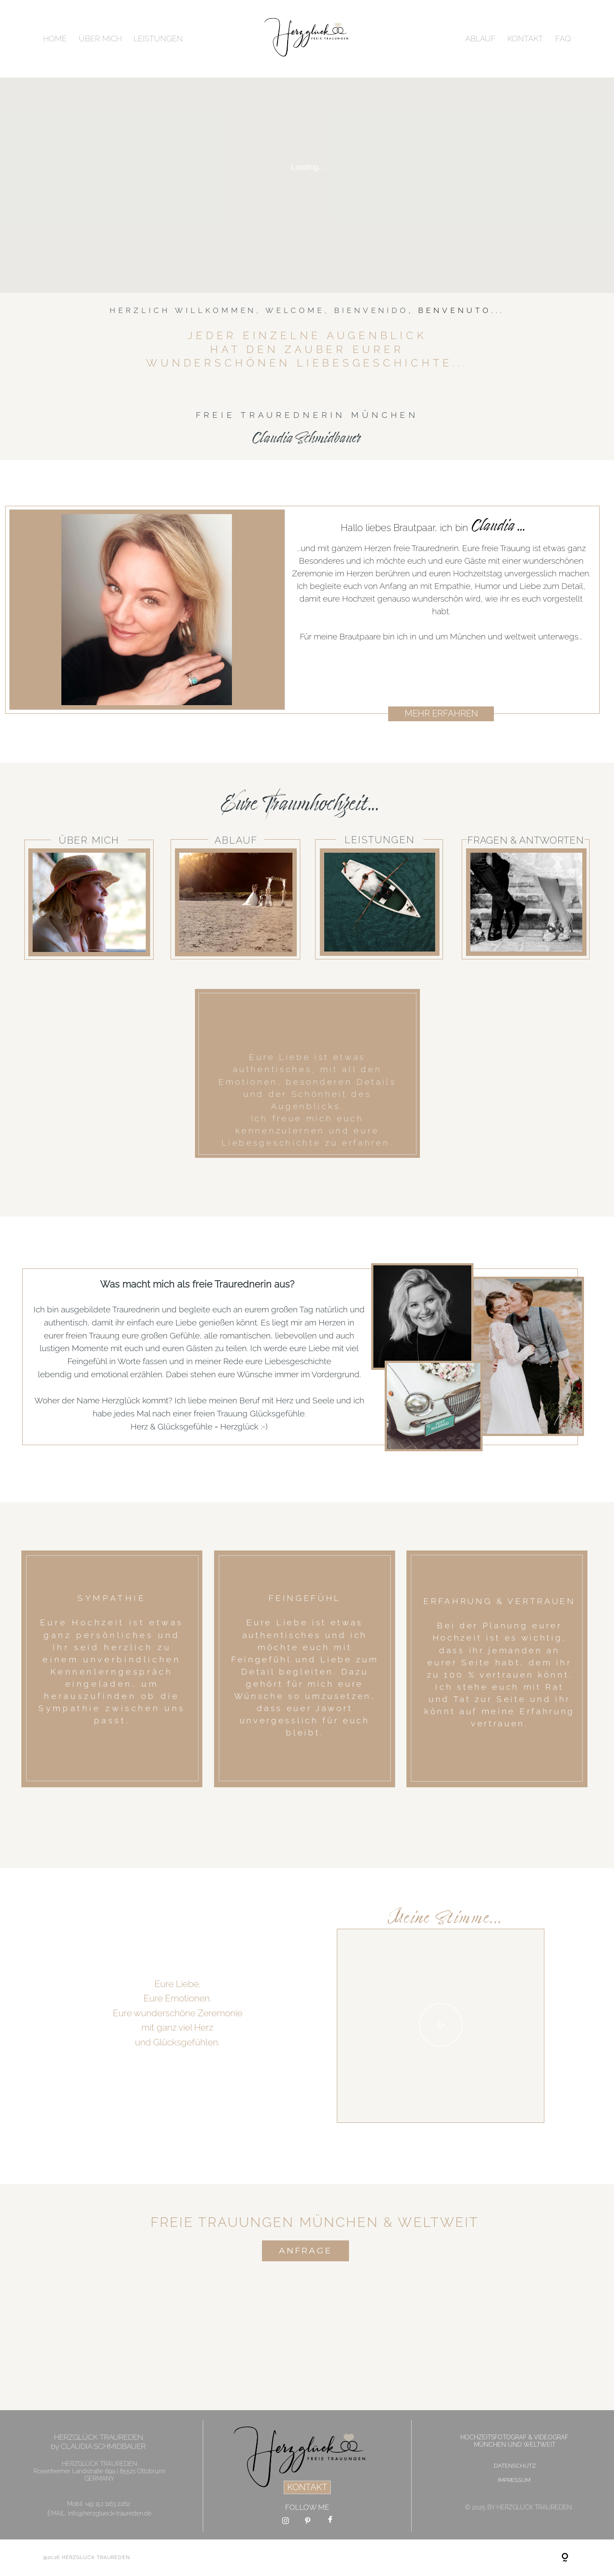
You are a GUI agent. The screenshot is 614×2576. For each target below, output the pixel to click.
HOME (55, 38)
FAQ (563, 38)
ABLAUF (480, 38)
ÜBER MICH (100, 38)
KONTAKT (525, 38)
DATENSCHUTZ (515, 2465)
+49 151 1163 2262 (107, 2503)
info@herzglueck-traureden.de (109, 2513)
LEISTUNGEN (158, 38)
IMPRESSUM (514, 2480)
